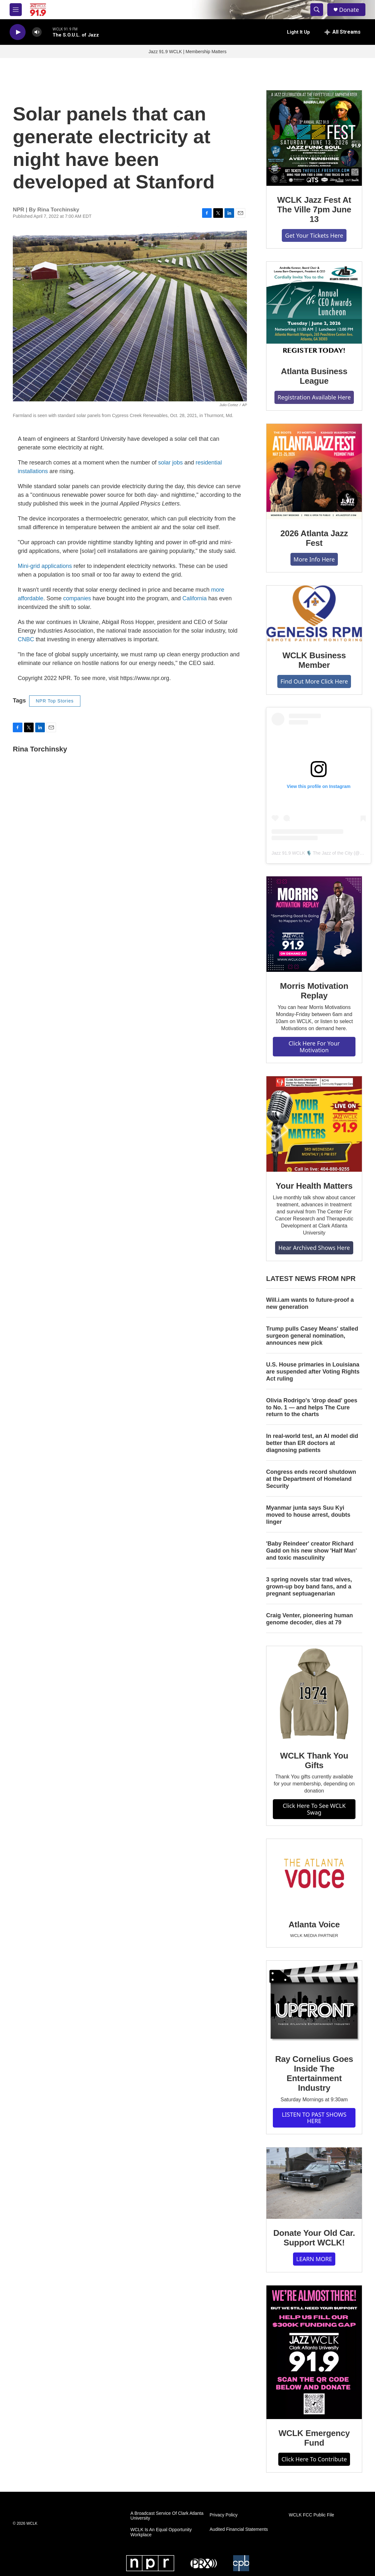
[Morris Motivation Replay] (314, 924)
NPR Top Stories (55, 700)
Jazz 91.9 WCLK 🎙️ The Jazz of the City (312, 853)
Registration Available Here (314, 397)
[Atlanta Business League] (314, 309)
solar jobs (171, 462)
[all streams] (342, 32)
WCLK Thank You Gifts (314, 1760)
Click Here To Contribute (314, 2459)
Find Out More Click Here (314, 681)
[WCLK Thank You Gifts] (314, 1694)
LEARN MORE (314, 2259)
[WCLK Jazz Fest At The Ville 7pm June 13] (314, 138)
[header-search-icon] (316, 9)
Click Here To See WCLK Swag (314, 1809)
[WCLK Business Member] (314, 613)
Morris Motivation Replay (314, 990)
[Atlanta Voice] (314, 1874)
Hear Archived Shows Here (314, 1247)
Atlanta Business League (314, 376)
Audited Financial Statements (239, 2529)
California (195, 598)
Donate (349, 9)
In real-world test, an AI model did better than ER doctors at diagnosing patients (312, 1443)
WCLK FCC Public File (311, 2515)
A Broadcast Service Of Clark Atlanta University (166, 2516)
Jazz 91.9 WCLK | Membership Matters (187, 51)
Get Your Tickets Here (314, 235)
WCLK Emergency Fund (314, 2438)
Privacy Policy (224, 2515)
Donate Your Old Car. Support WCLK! (314, 2237)
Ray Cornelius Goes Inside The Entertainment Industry (314, 2073)
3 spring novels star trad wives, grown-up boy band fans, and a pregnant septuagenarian (309, 1586)
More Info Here (314, 559)
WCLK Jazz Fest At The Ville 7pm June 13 (314, 209)
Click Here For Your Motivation (314, 1046)
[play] (17, 32)
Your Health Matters (314, 1186)
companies (77, 598)
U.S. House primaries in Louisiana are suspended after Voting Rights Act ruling (313, 1371)
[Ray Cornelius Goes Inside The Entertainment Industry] (314, 2003)
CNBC (26, 639)
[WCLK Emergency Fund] (314, 2352)
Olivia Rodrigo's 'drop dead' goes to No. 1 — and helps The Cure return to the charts (311, 1407)
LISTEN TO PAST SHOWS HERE (314, 2118)
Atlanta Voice (314, 1924)
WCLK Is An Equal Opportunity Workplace (161, 2532)
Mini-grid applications (45, 566)
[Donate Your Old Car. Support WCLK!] (314, 2183)
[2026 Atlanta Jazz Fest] (314, 471)
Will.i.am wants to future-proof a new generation (310, 1303)
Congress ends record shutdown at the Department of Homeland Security (311, 1479)
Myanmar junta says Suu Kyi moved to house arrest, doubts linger (308, 1515)
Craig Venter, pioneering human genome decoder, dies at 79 (309, 1619)
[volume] (36, 32)
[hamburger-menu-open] (16, 9)
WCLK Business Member (314, 660)
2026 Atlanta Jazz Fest (314, 538)
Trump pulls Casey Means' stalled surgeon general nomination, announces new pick (312, 1335)
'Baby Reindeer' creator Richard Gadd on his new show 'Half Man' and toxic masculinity (311, 1550)
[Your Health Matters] (314, 1124)
